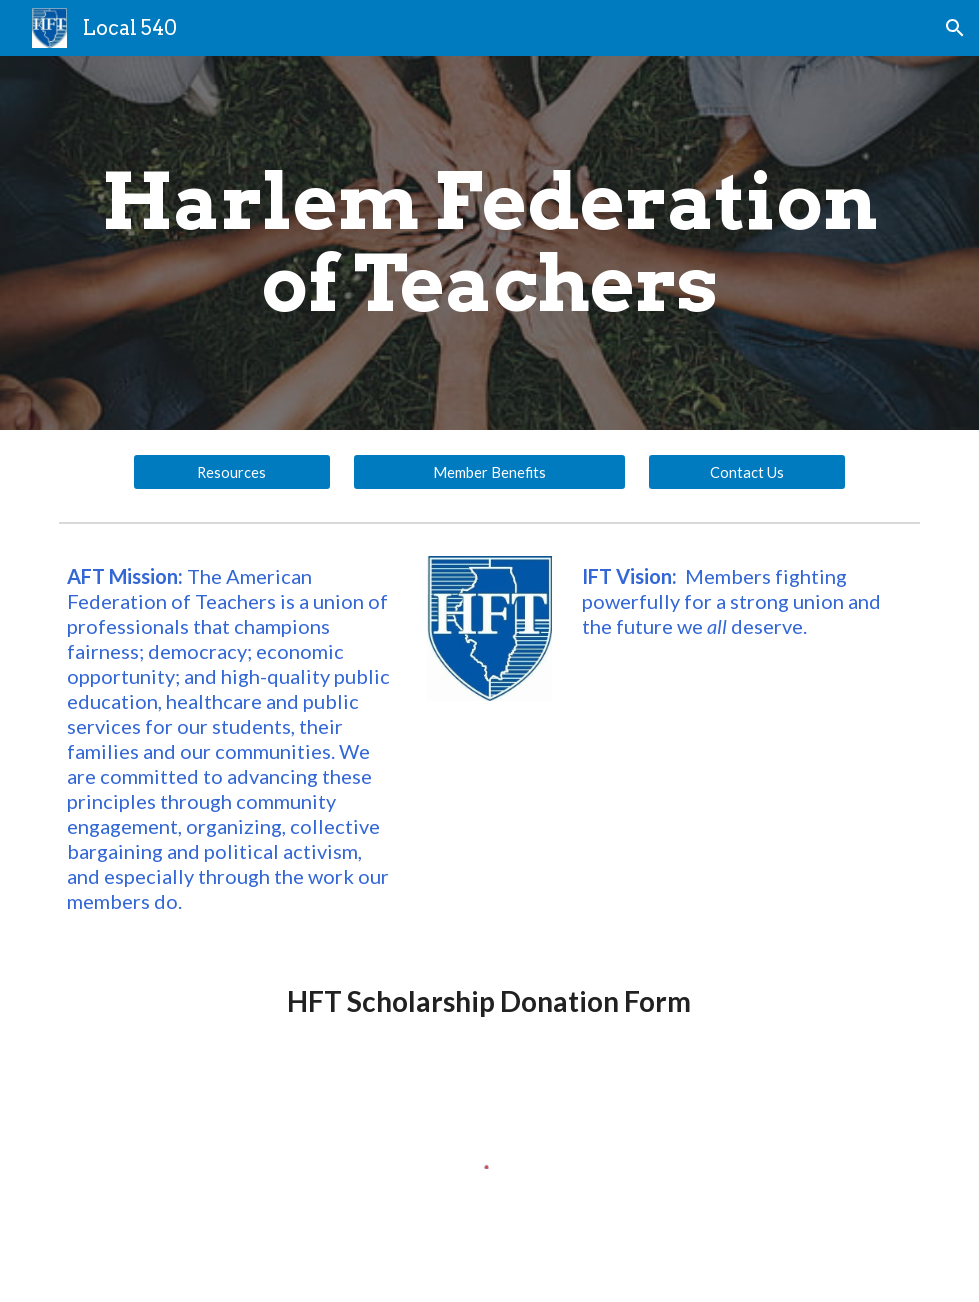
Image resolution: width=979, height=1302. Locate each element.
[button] (955, 28)
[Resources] (232, 472)
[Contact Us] (747, 472)
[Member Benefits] (489, 472)
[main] (489, 243)
